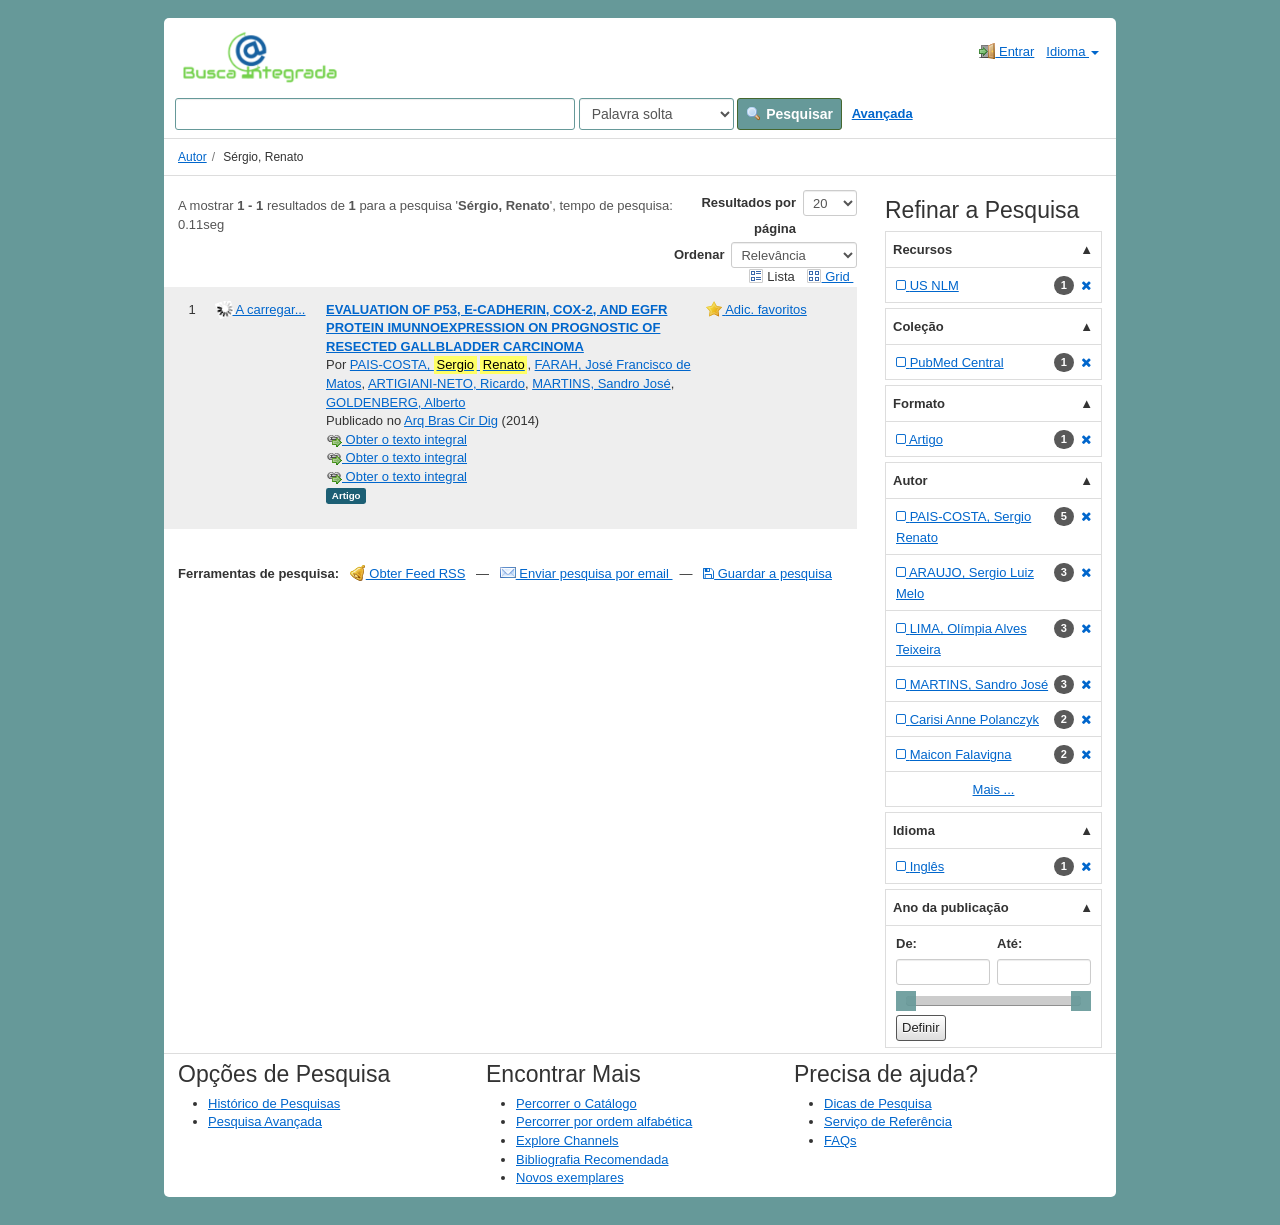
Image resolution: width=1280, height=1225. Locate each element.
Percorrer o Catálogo (576, 1103)
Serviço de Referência (888, 1121)
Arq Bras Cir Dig (451, 420)
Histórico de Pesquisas (274, 1103)
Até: (1009, 943)
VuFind (213, 57)
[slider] (906, 1001)
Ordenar (699, 254)
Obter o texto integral (396, 439)
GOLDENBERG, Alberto (395, 402)
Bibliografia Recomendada (592, 1159)
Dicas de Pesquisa (878, 1103)
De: (906, 943)
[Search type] (656, 114)
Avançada (882, 113)
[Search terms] (375, 114)
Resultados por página (748, 215)
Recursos (922, 249)
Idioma (1072, 51)
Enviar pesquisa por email (586, 573)
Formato (919, 403)
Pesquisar (789, 114)
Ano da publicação (951, 907)
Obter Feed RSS (408, 573)
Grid (830, 276)
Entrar (1006, 51)
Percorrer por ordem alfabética (604, 1121)
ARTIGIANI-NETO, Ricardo (446, 383)
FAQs (840, 1140)
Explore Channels (567, 1140)
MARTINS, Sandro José (601, 383)
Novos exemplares (570, 1177)
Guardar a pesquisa (767, 573)
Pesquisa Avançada (265, 1121)
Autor (192, 157)
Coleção (918, 326)
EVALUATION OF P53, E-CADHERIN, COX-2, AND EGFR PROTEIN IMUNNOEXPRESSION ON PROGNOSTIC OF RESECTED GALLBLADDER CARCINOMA (496, 328)
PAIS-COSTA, (439, 365)
